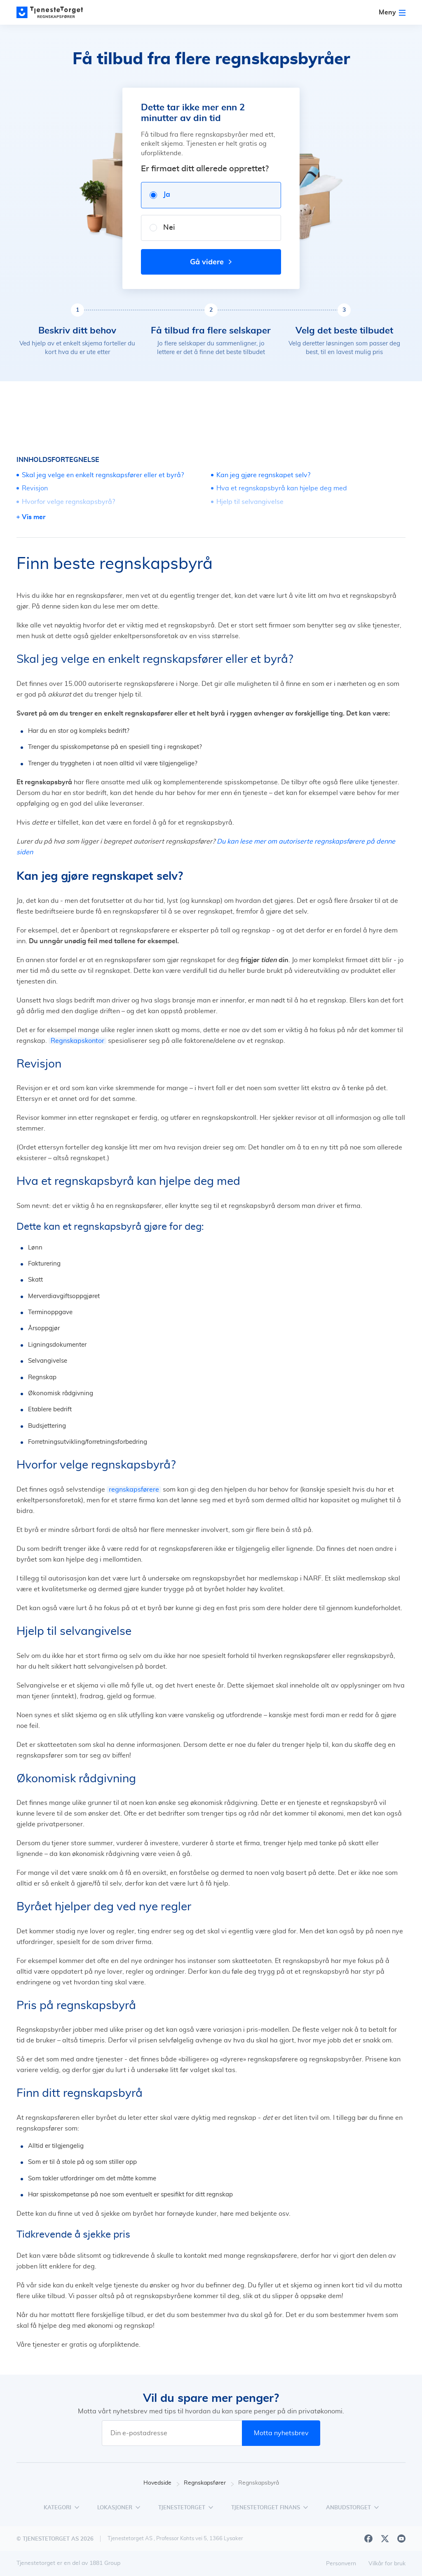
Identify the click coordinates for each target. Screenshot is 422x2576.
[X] (385, 2538)
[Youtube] (401, 2538)
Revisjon (35, 488)
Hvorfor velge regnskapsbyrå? (68, 502)
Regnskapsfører (209, 2483)
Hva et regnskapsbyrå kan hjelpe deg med (281, 488)
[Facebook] (368, 2538)
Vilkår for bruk (387, 2564)
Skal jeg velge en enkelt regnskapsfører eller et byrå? (103, 475)
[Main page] (53, 12)
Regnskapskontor (77, 1040)
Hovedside (161, 2483)
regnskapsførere (134, 1489)
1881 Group (104, 2563)
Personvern (341, 2564)
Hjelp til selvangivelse (250, 502)
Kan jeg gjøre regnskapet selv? (263, 475)
